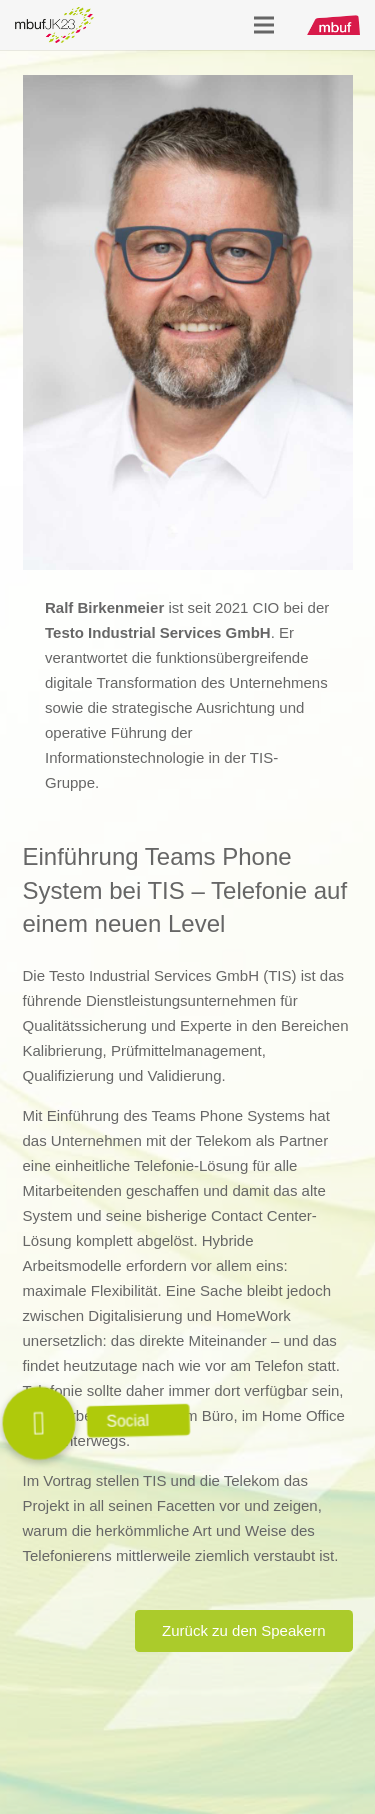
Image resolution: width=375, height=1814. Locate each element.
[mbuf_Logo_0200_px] (333, 25)
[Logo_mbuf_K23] (54, 25)
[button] (39, 1423)
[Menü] (264, 25)
